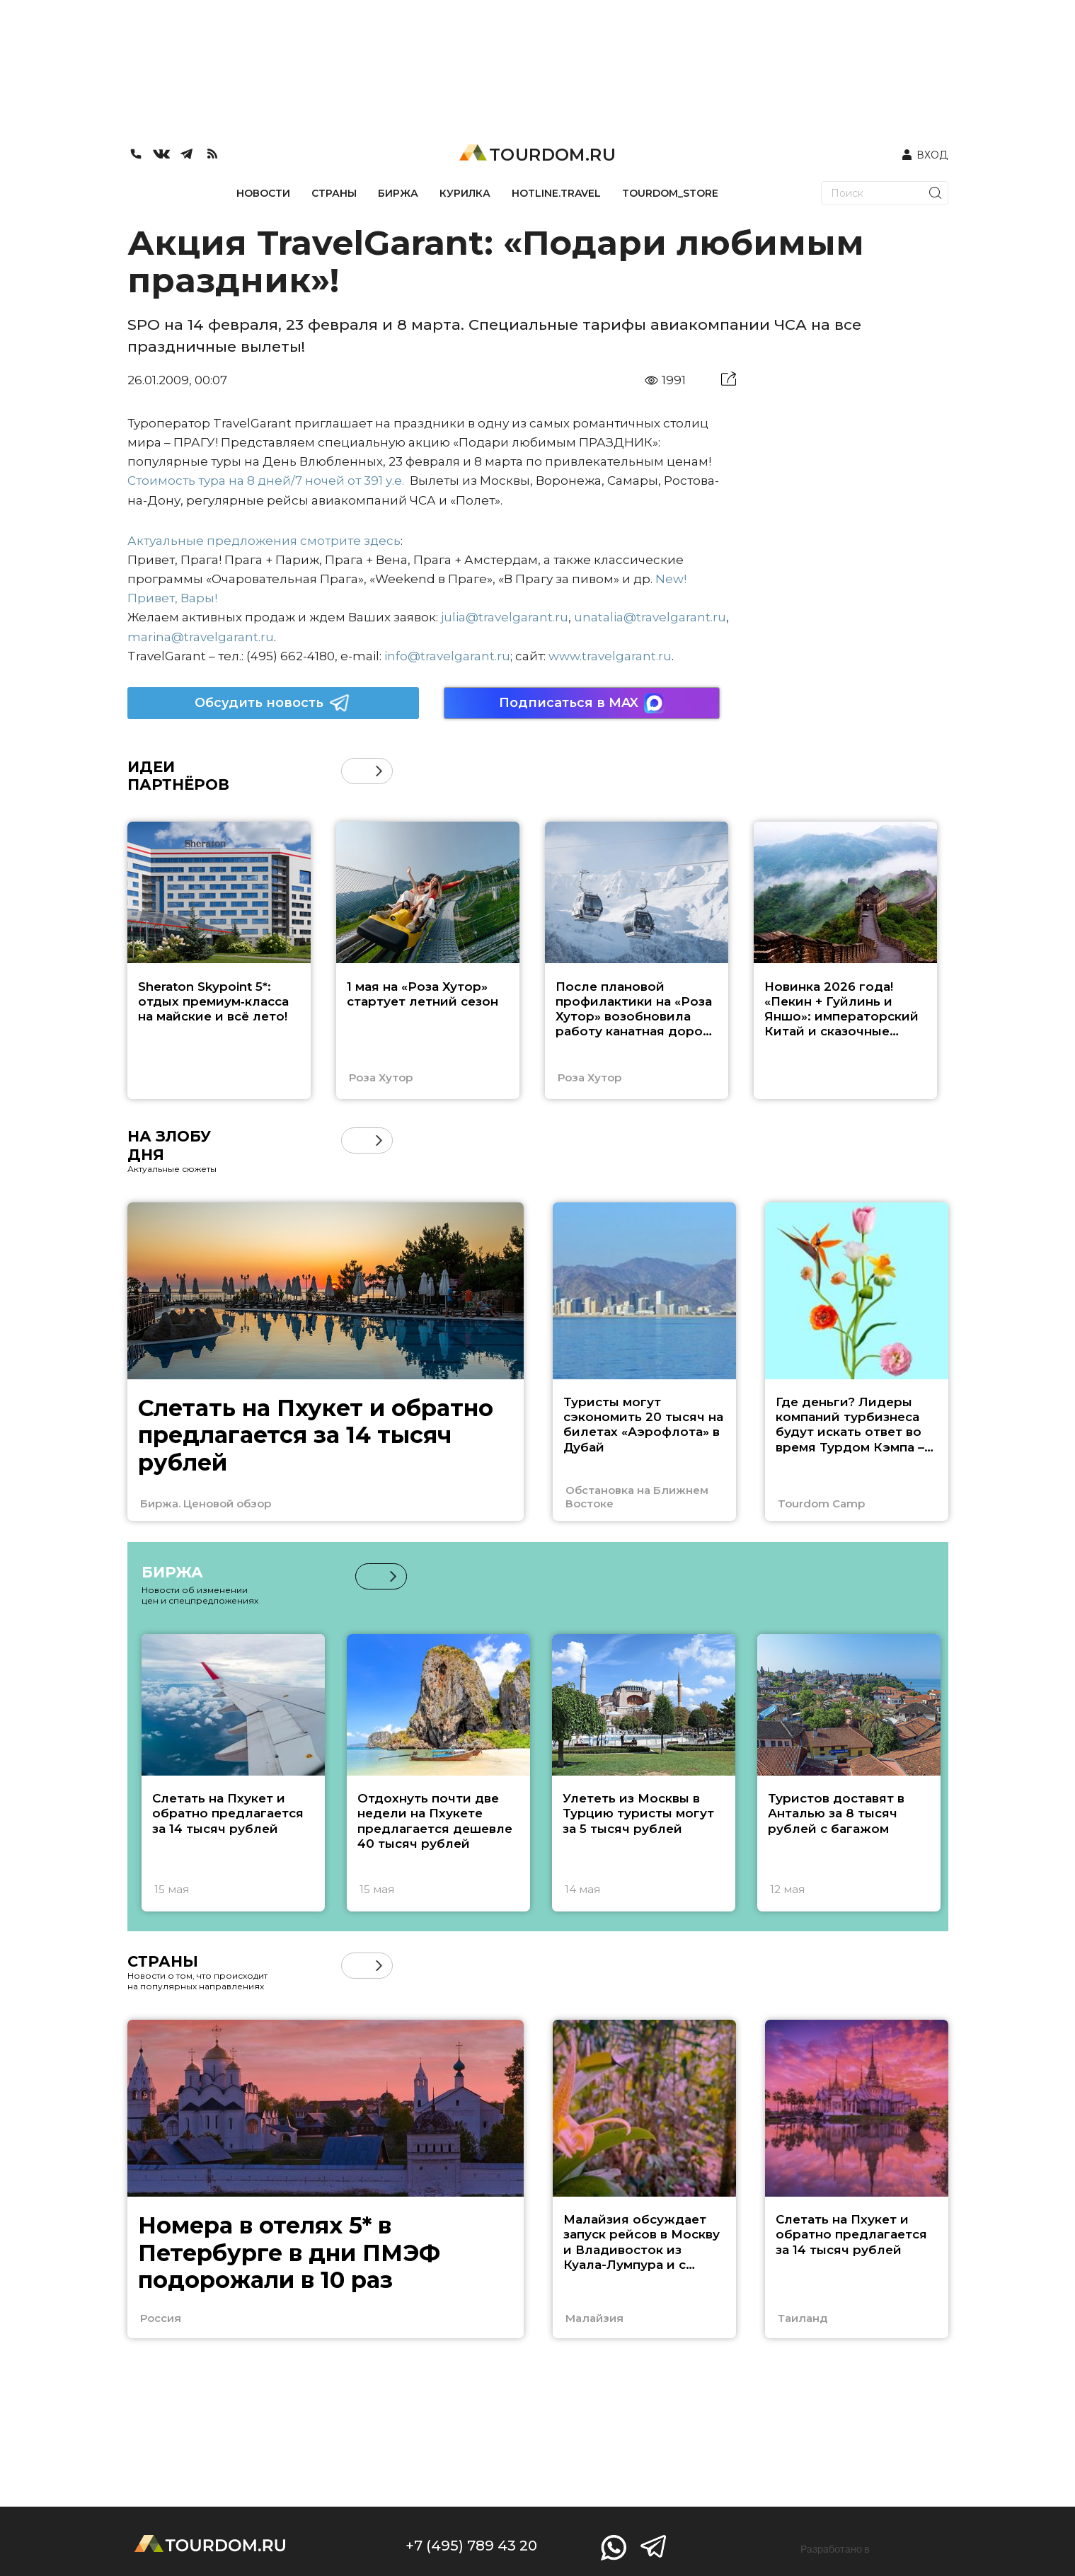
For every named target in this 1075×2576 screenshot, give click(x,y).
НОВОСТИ (263, 193)
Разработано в (835, 2549)
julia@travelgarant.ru (504, 617)
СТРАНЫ (334, 193)
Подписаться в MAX (582, 703)
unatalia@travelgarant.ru (650, 617)
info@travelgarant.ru (447, 656)
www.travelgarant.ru (610, 656)
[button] (379, 771)
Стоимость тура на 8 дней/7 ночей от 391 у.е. (265, 480)
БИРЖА (398, 193)
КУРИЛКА (464, 193)
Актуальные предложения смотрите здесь (264, 541)
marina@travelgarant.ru (200, 637)
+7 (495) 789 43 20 (471, 2545)
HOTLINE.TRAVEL (556, 193)
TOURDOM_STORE (670, 193)
